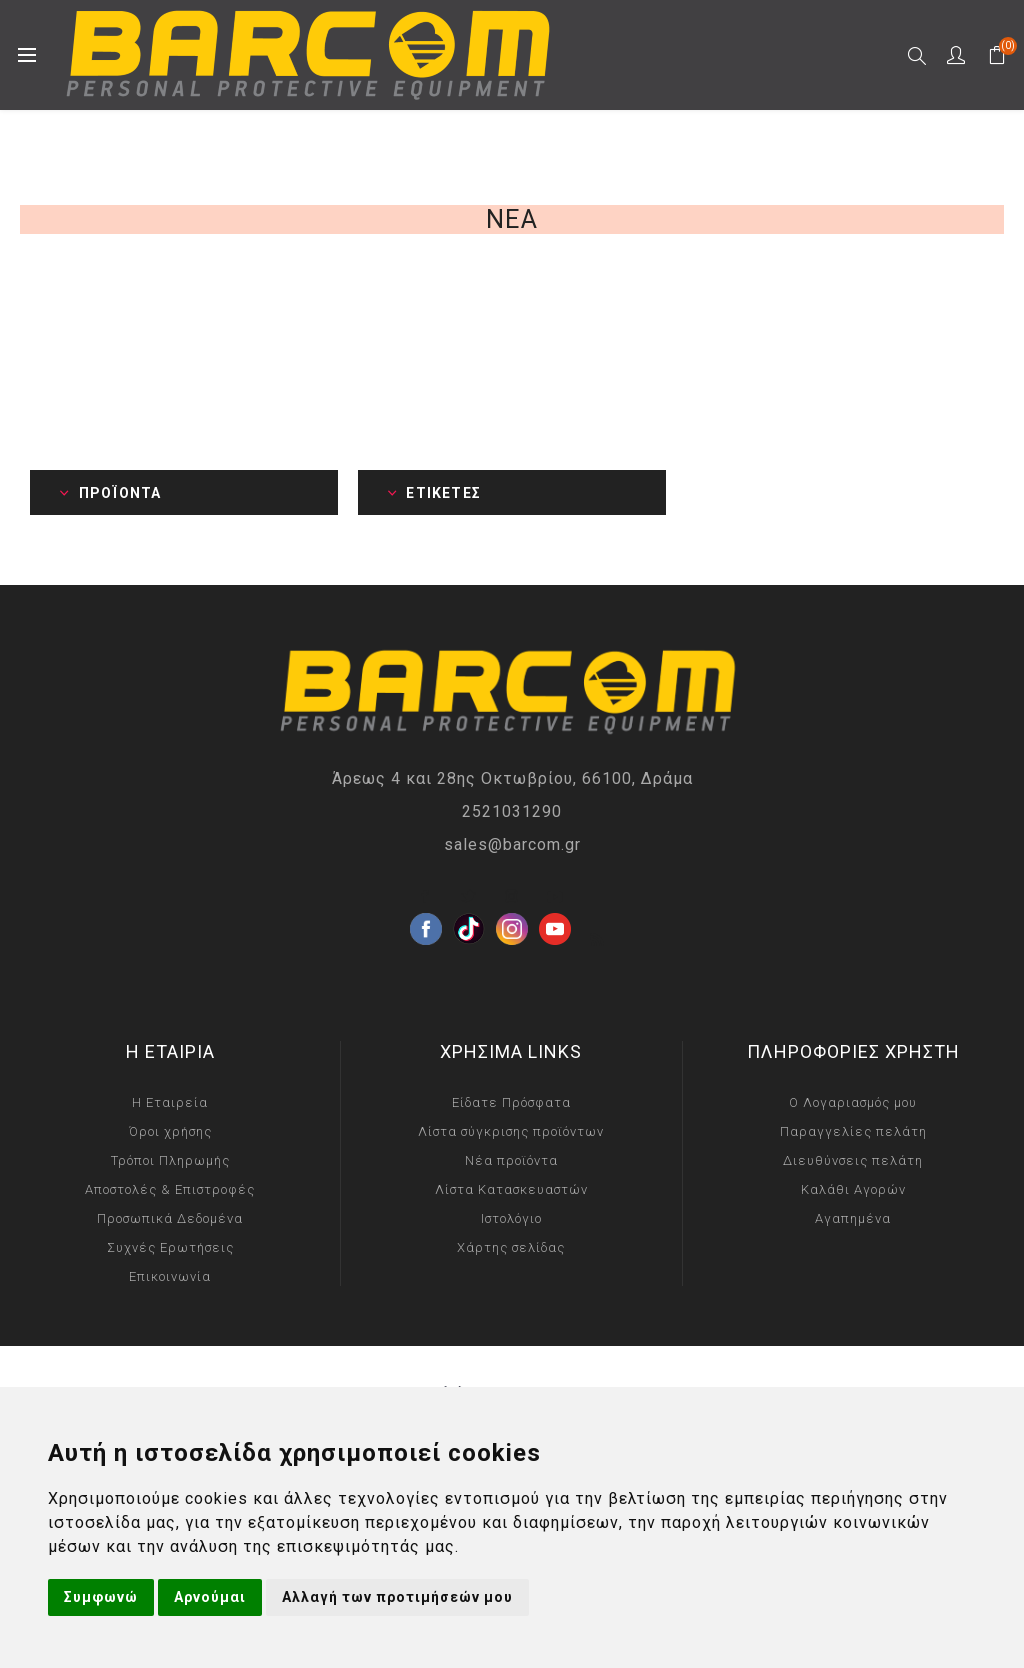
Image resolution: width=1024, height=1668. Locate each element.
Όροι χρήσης (170, 1131)
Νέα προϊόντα (511, 1160)
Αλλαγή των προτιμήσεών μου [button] (397, 1597)
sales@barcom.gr (512, 844)
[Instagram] (512, 897)
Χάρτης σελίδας (511, 1247)
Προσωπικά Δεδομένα (170, 1218)
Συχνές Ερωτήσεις (170, 1247)
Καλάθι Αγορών (853, 1189)
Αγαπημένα (853, 1218)
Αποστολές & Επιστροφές (170, 1189)
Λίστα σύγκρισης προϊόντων (511, 1131)
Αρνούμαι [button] (210, 1597)
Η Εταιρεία (170, 1102)
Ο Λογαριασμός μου (853, 1102)
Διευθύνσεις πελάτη (853, 1160)
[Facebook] (426, 897)
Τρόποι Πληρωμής (170, 1160)
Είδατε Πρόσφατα (511, 1102)
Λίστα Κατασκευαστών (511, 1189)
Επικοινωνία (170, 1276)
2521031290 (512, 811)
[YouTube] (555, 897)
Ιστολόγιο (511, 1218)
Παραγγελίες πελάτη (853, 1131)
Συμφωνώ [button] (101, 1597)
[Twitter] (469, 897)
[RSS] (598, 940)
